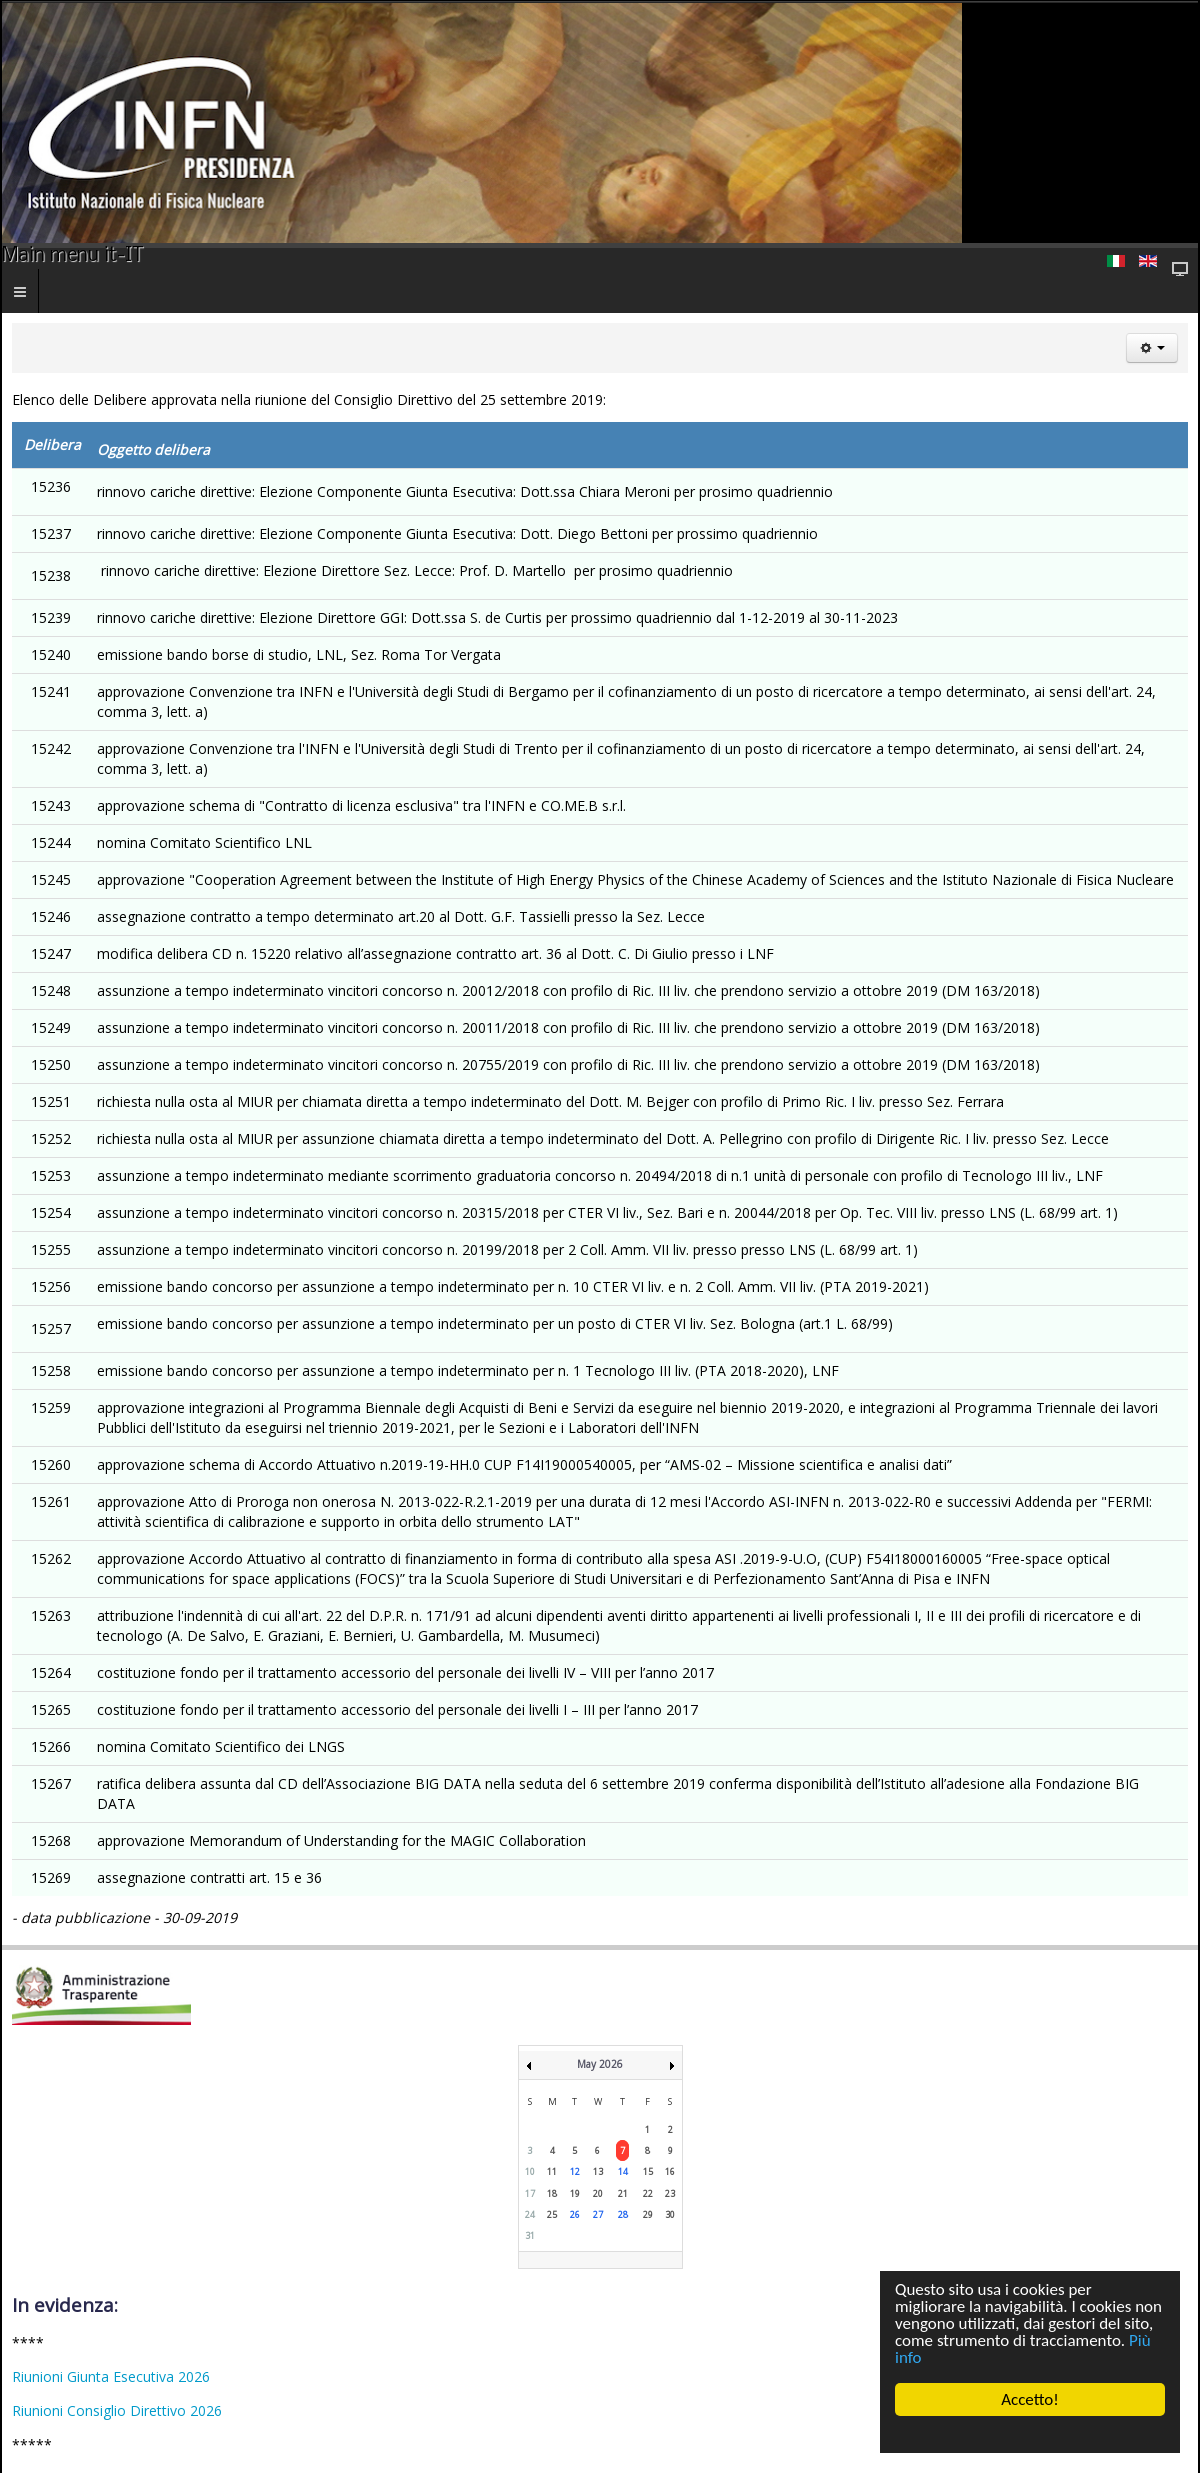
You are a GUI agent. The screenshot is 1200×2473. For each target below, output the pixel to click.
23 (670, 2193)
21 (623, 2193)
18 (552, 2193)
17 (530, 2193)
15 (648, 2171)
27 (598, 2214)
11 (552, 2171)
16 (670, 2171)
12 (575, 2171)
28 (623, 2214)
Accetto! (1030, 2399)
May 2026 (600, 2064)
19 (575, 2193)
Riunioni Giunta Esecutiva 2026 (111, 2376)
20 (598, 2193)
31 (530, 2235)
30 (670, 2214)
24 (530, 2214)
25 (552, 2214)
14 (623, 2171)
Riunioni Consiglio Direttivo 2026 (117, 2410)
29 (648, 2214)
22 (648, 2193)
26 (575, 2214)
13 (598, 2171)
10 (530, 2171)
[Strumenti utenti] (1152, 348)
